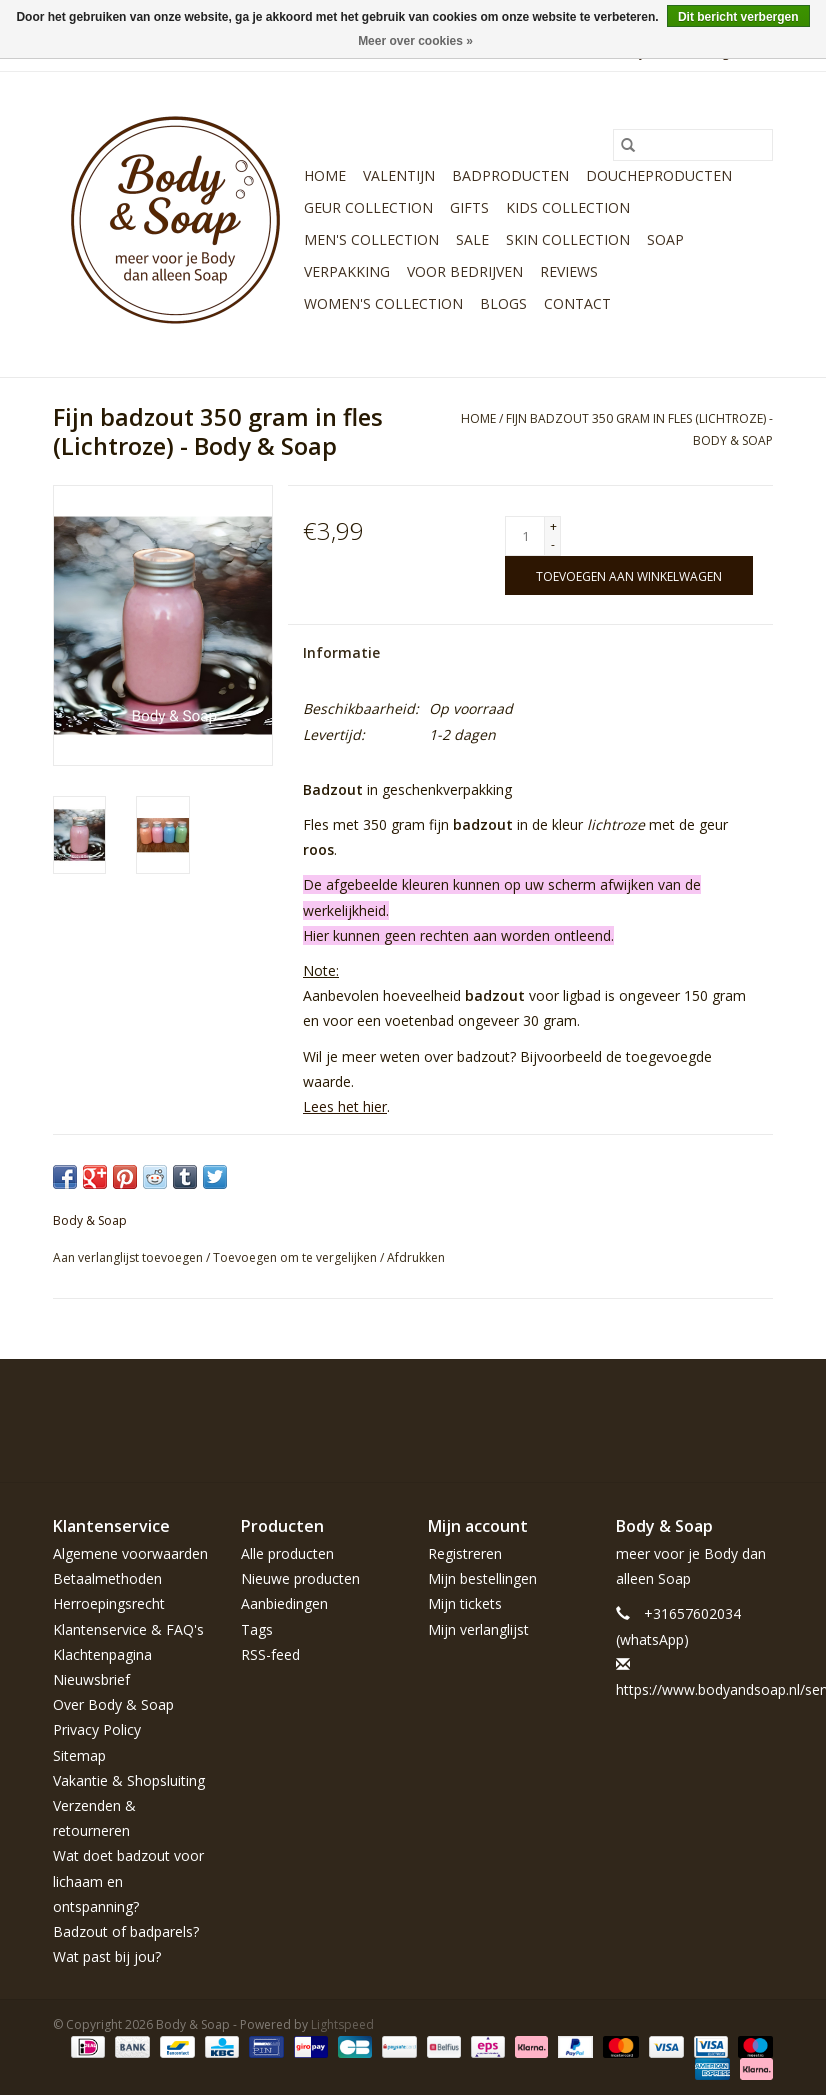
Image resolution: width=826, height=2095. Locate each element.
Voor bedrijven (465, 271)
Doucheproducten (659, 175)
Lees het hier (345, 1106)
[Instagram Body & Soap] (757, 1405)
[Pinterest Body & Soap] (685, 1405)
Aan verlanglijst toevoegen (129, 1257)
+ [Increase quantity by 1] (553, 526)
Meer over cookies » (415, 41)
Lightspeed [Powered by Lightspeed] (342, 2024)
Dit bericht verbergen (738, 17)
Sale (472, 239)
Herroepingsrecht (109, 1603)
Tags (257, 1629)
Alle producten (287, 1553)
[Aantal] (525, 536)
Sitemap (79, 1755)
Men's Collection (371, 239)
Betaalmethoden (107, 1578)
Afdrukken (416, 1257)
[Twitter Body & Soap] (649, 1405)
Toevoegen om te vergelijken (296, 1257)
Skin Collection (568, 239)
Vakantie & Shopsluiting (129, 1780)
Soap (665, 239)
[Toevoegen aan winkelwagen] (629, 575)
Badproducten (510, 175)
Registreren (465, 1553)
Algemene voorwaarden (130, 1553)
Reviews (569, 271)
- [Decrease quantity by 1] (553, 544)
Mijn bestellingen (482, 1578)
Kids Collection (568, 207)
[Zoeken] (693, 145)
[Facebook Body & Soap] (613, 1405)
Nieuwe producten (300, 1578)
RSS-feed (270, 1654)
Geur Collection (368, 207)
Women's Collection (383, 303)
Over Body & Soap (113, 1704)
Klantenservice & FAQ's (128, 1629)
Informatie (341, 652)
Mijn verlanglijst (478, 1629)
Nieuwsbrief (91, 1679)
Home (325, 175)
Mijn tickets (465, 1603)
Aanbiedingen (284, 1603)
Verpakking (347, 271)
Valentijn (399, 175)
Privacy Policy (97, 1729)
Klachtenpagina (102, 1654)
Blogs (503, 303)
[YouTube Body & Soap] (721, 1405)
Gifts (469, 207)
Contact (577, 303)
